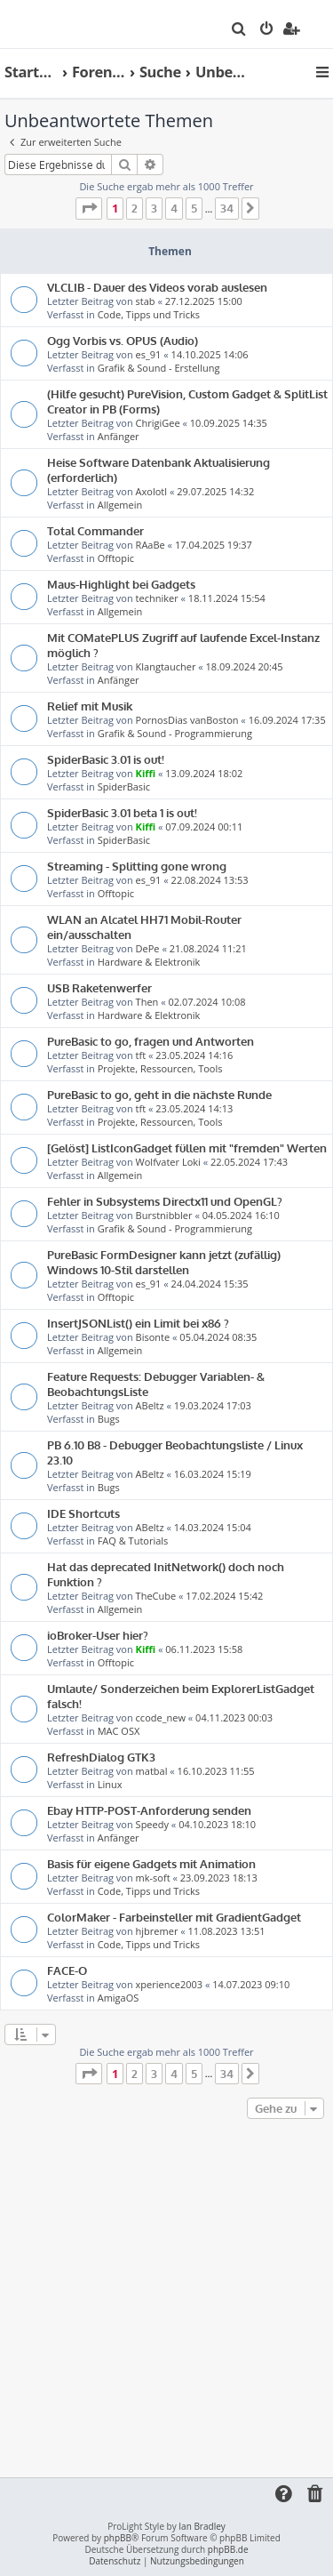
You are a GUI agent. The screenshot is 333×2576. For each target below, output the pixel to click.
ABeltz (150, 1405)
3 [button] (154, 208)
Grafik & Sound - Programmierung (175, 733)
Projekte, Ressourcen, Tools (160, 1068)
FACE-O (67, 1970)
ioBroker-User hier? (97, 1634)
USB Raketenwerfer (99, 987)
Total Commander (95, 530)
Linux (110, 1784)
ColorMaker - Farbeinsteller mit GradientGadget (174, 1916)
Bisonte (153, 1337)
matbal (152, 1771)
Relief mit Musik (89, 705)
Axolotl (151, 491)
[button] (88, 208)
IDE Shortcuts (83, 1513)
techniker (157, 598)
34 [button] (227, 208)
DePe (148, 948)
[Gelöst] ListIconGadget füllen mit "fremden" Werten (187, 1147)
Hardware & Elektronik (149, 961)
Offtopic (116, 558)
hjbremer (157, 1931)
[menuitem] (239, 30)
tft (141, 1055)
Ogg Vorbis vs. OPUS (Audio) (122, 340)
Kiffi (146, 773)
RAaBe (150, 544)
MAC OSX (119, 1730)
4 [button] (174, 208)
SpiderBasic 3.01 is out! (105, 758)
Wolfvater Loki (168, 1161)
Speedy (152, 1824)
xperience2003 (169, 1984)
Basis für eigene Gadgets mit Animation (151, 1863)
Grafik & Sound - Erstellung (159, 367)
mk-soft (153, 1877)
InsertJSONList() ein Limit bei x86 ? (138, 1322)
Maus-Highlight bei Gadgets (121, 583)
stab (145, 301)
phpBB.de (228, 2550)
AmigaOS (118, 1997)
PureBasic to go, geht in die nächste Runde (159, 1094)
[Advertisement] (166, 2299)
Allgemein (120, 504)
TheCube (156, 1595)
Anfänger (118, 436)
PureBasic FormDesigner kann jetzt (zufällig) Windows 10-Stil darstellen (164, 1262)
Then (147, 1001)
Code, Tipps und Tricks (149, 314)
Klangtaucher (166, 666)
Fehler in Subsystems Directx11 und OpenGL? (164, 1200)
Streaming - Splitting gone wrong (136, 865)
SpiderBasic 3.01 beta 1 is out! (122, 812)
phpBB (117, 2538)
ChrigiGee (158, 422)
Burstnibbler (164, 1215)
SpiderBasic (124, 786)
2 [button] (134, 208)
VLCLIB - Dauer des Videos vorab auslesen (157, 286)
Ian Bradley (201, 2526)
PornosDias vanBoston (187, 719)
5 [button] (194, 208)
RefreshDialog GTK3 (101, 1756)
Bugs (109, 1418)
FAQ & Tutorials (133, 1540)
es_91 (149, 354)
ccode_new (161, 1717)
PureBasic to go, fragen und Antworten (150, 1040)
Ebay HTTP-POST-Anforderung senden (149, 1810)
